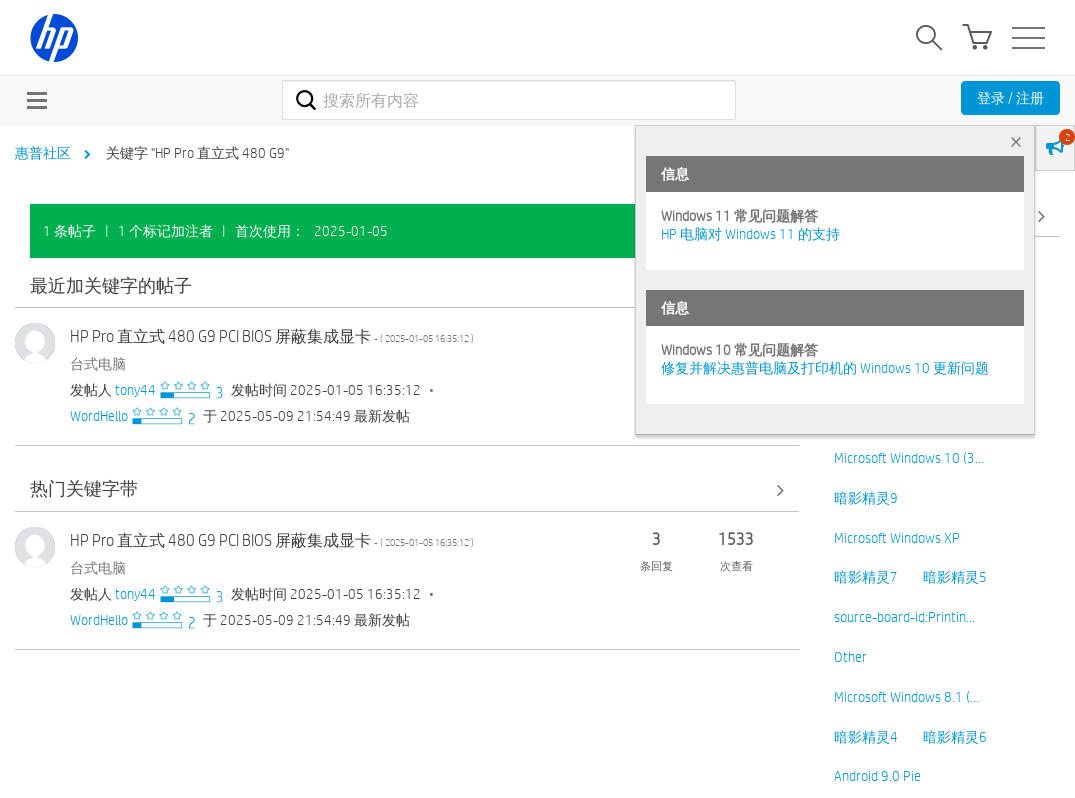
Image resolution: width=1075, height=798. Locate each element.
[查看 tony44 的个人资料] (135, 390)
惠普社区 (43, 153)
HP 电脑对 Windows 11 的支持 (750, 234)
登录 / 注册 (1010, 98)
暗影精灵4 (866, 737)
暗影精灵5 (955, 577)
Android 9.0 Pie (877, 776)
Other (850, 657)
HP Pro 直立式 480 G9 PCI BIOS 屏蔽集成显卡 (272, 336)
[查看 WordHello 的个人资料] (99, 416)
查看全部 (407, 286)
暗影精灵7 (866, 577)
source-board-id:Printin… (904, 617)
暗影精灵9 (866, 498)
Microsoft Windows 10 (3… (909, 458)
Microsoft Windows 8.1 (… (906, 697)
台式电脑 (98, 364)
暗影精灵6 (955, 737)
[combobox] (509, 100)
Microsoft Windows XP (897, 538)
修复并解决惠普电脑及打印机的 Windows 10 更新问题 (825, 368)
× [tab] (1016, 141)
